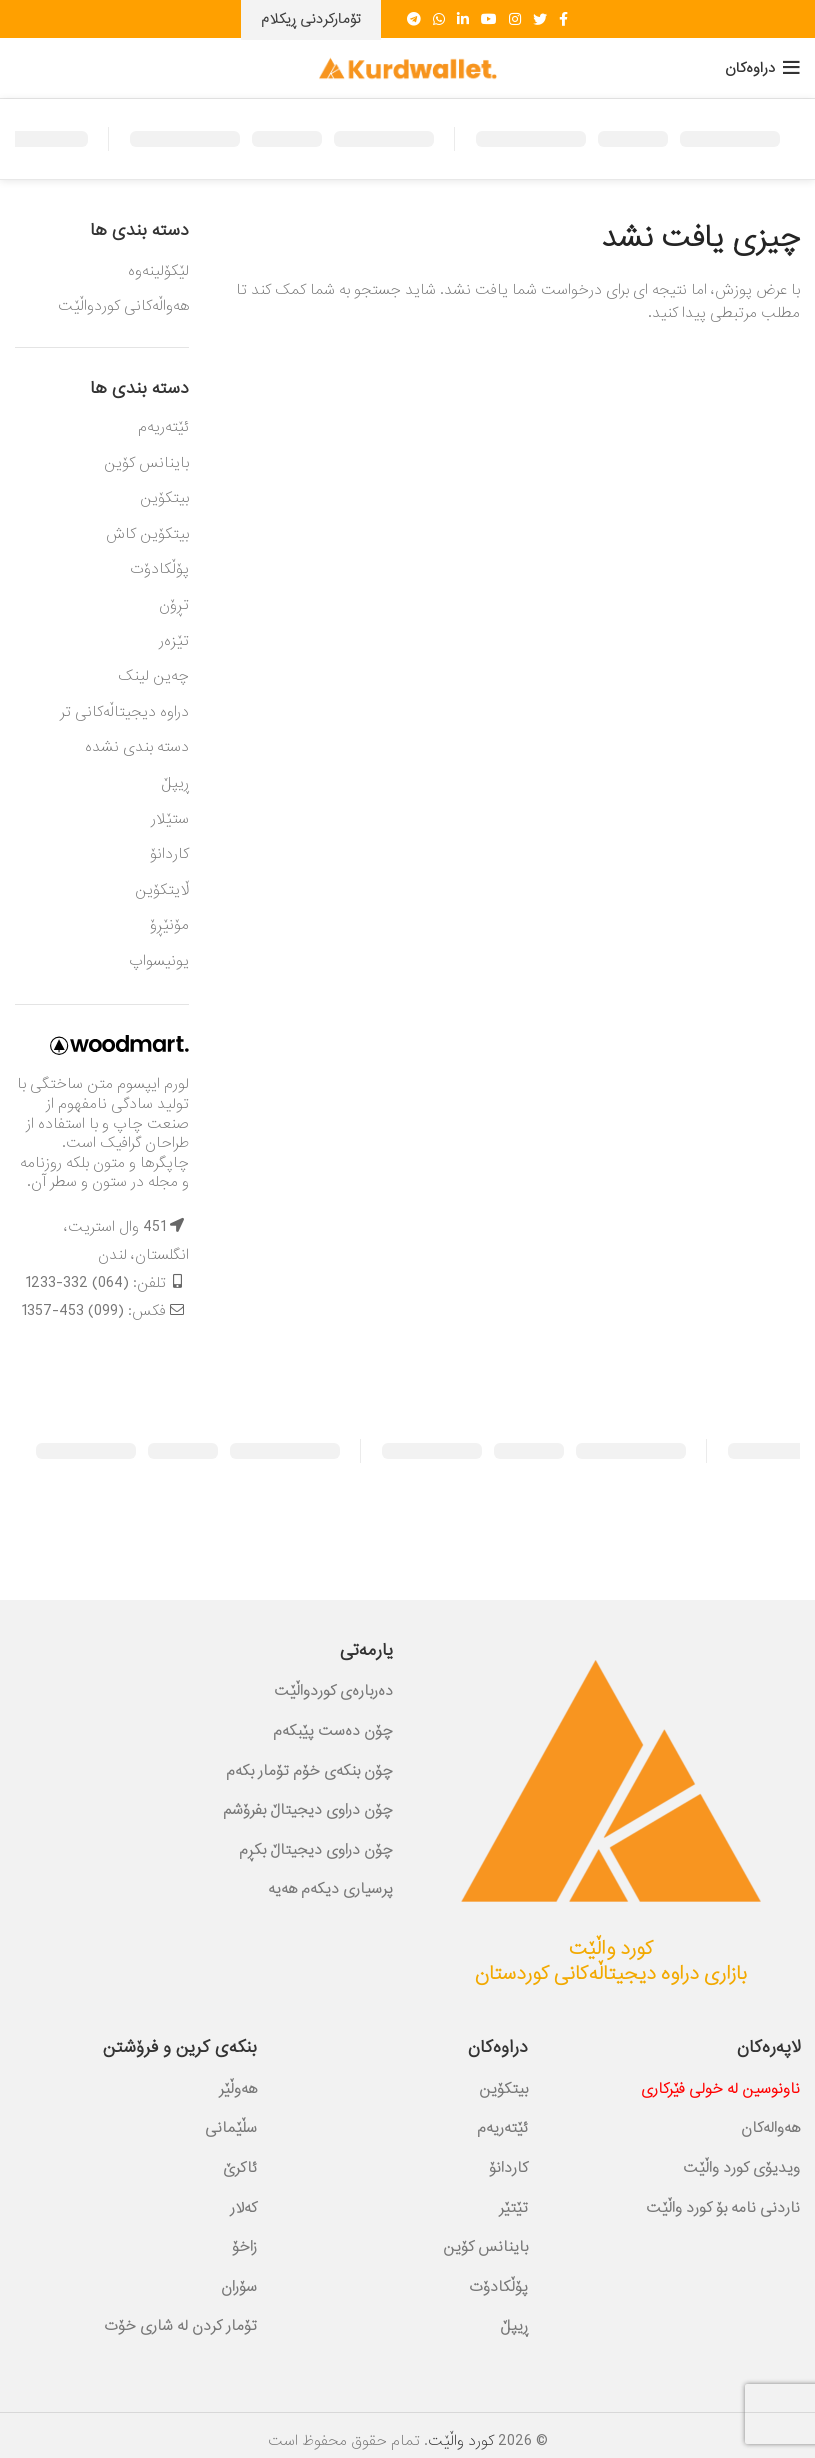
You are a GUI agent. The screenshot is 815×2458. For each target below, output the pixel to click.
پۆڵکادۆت (159, 569)
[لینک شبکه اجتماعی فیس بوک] (563, 19)
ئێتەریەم (163, 427)
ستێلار (170, 819)
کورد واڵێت (461, 2441)
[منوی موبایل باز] (762, 68)
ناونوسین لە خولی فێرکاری (720, 2089)
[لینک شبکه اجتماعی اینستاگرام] (515, 19)
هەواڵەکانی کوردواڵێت (123, 307)
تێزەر (174, 641)
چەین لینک (153, 676)
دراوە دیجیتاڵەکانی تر (124, 712)
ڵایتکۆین (162, 890)
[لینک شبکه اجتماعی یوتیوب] (489, 19)
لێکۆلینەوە (158, 272)
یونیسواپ (159, 961)
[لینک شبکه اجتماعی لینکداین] (463, 19)
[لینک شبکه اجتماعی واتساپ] (439, 19)
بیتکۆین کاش (147, 534)
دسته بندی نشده (137, 747)
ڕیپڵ (175, 783)
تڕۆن (174, 605)
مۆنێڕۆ (169, 925)
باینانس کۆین (146, 463)
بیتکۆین (164, 498)
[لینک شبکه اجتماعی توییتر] (540, 19)
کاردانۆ (169, 854)
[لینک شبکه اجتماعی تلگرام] (414, 19)
